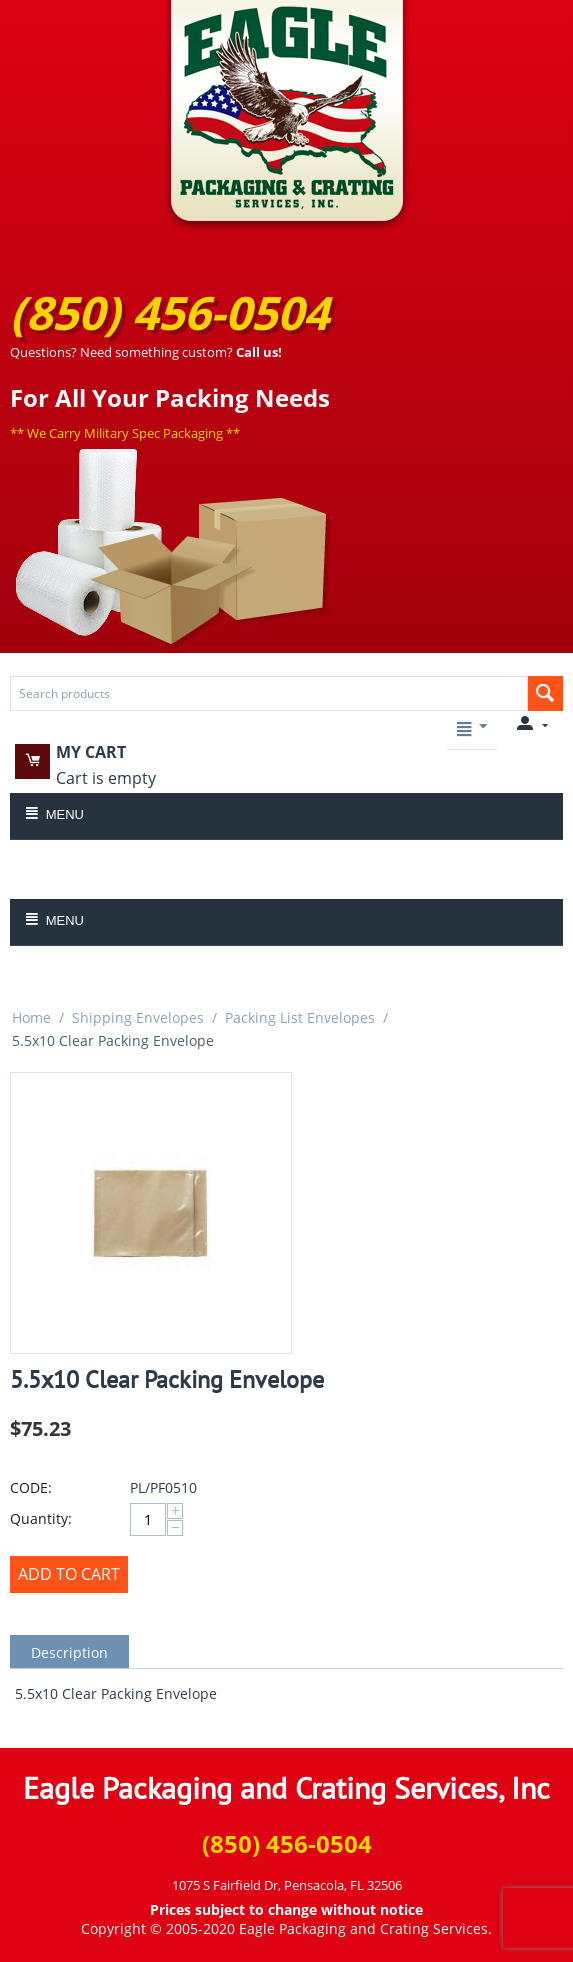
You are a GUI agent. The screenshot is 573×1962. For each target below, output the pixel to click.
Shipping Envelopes (138, 1017)
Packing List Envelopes (300, 1017)
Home (31, 1017)
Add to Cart (69, 1574)
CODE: (31, 1487)
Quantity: (41, 1518)
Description (69, 1652)
